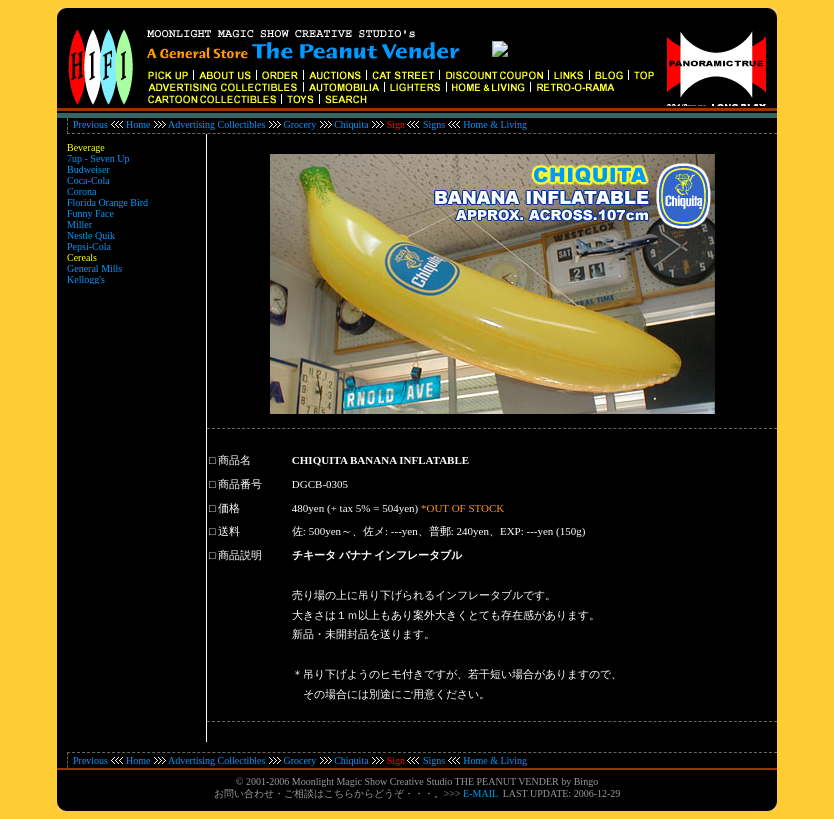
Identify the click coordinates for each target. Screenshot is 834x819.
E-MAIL (480, 793)
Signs (434, 124)
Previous (90, 124)
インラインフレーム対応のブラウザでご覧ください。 (417, 63)
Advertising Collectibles (217, 124)
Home (138, 124)
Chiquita (351, 124)
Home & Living (495, 124)
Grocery (299, 124)
